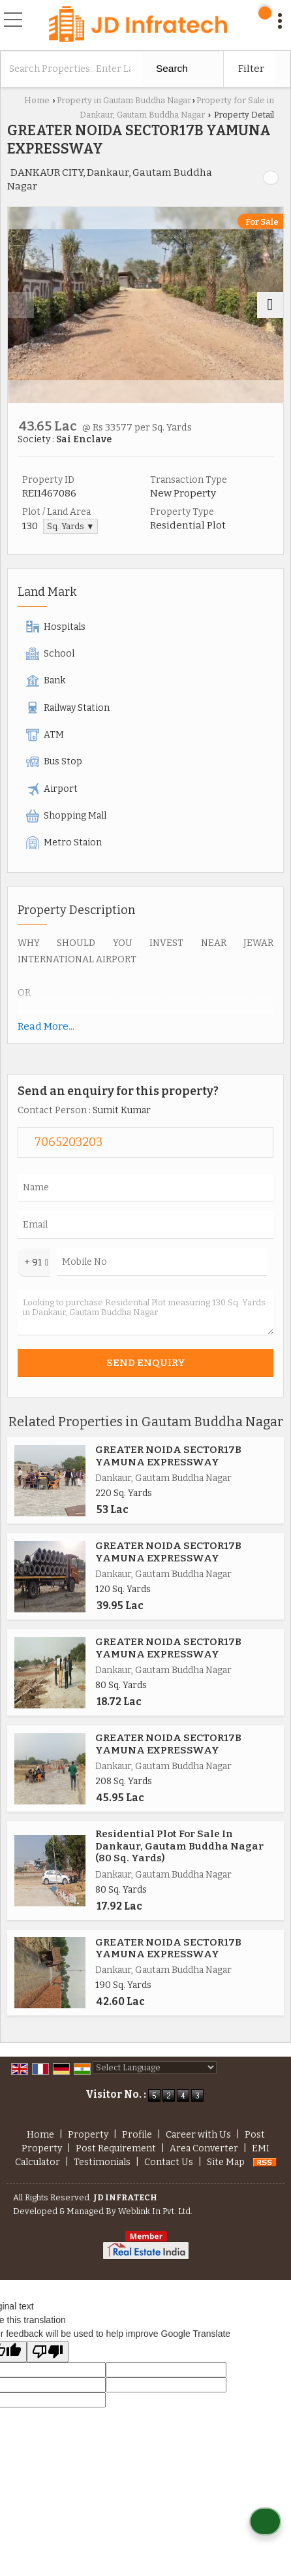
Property (88, 2134)
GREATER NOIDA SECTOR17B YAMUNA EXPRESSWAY (168, 1455)
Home (37, 100)
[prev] (21, 305)
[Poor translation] (48, 2351)
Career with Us (198, 2134)
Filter (251, 68)
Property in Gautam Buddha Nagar (124, 100)
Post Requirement (116, 2148)
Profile (137, 2134)
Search (172, 68)
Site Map (226, 2162)
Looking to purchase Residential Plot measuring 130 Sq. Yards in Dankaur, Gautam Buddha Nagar (145, 1312)
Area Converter (204, 2148)
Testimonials (102, 2162)
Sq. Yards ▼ (70, 526)
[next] (270, 305)
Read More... (46, 1026)
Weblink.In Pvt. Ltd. (155, 2211)
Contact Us (168, 2162)
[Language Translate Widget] (155, 2067)
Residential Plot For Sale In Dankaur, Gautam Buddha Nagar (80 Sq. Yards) (179, 1846)
